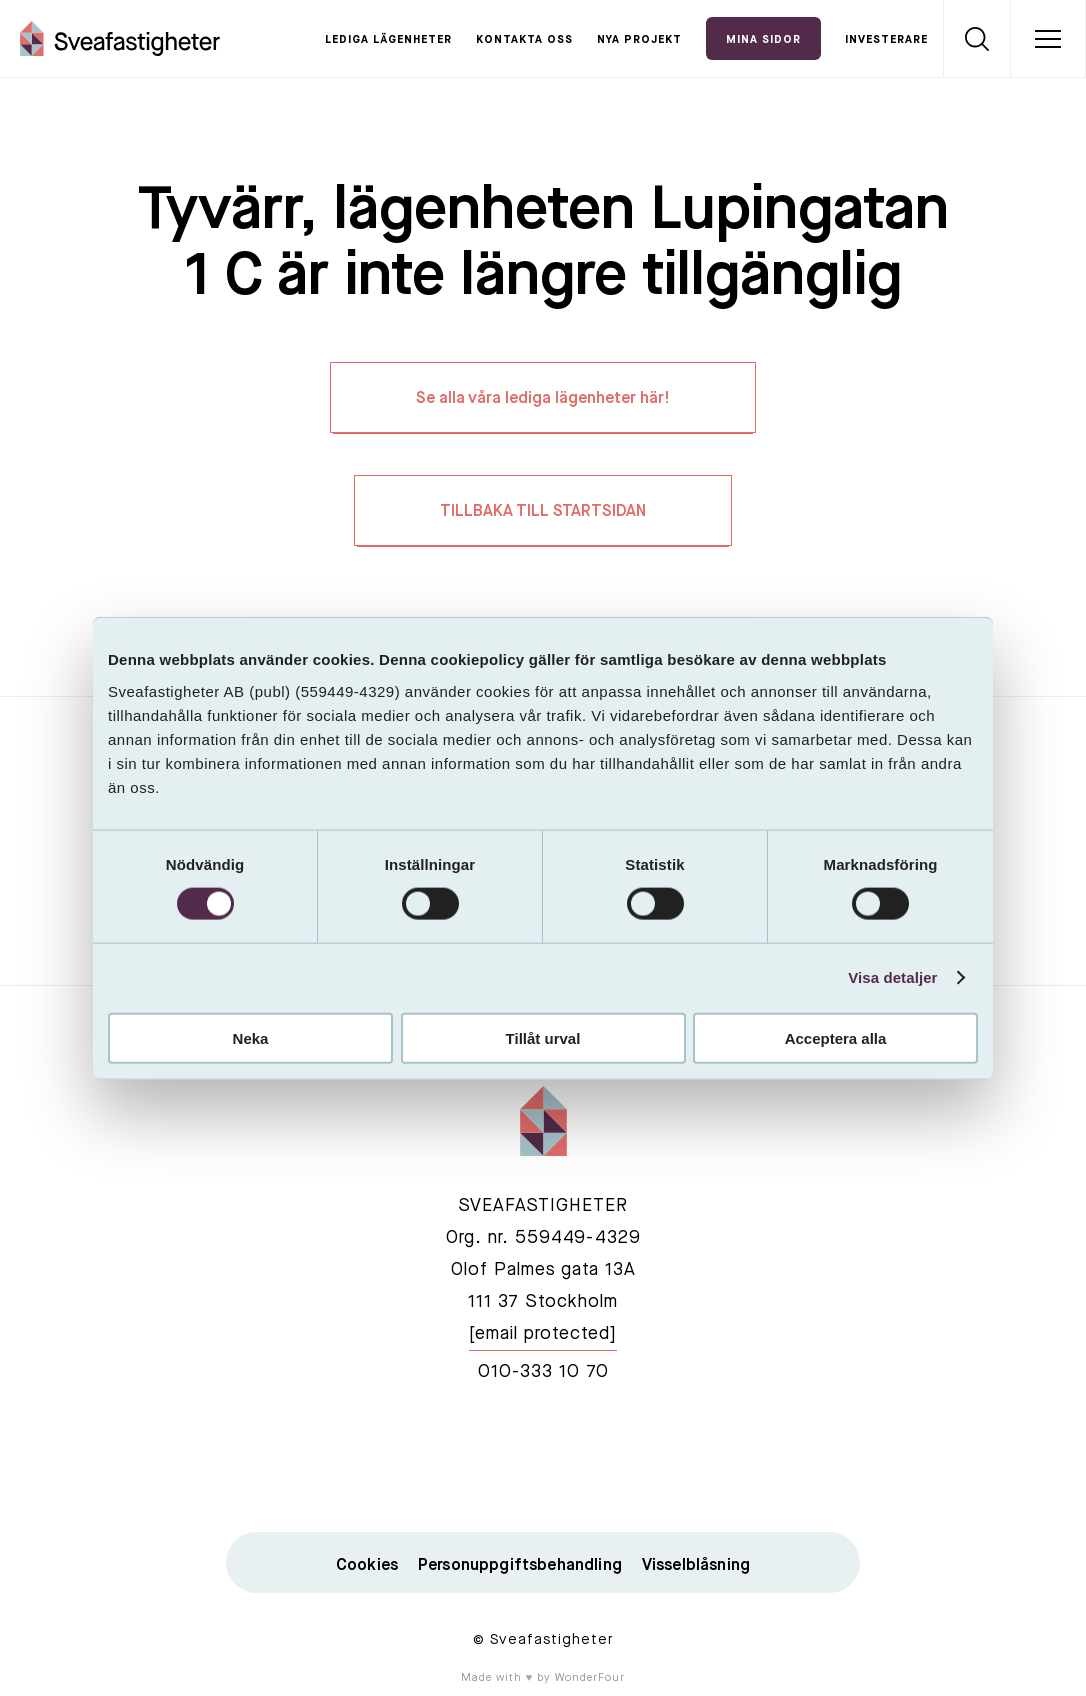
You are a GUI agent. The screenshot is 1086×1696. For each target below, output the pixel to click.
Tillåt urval (543, 1037)
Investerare (886, 40)
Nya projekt (639, 40)
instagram (637, 1458)
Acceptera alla (836, 1037)
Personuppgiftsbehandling (520, 1566)
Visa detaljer (892, 977)
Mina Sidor (763, 40)
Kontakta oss (524, 40)
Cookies (367, 1566)
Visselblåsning (696, 1566)
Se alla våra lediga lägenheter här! (543, 399)
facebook (449, 1458)
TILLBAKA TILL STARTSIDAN (543, 512)
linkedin (543, 1458)
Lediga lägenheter (388, 40)
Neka (251, 1037)
